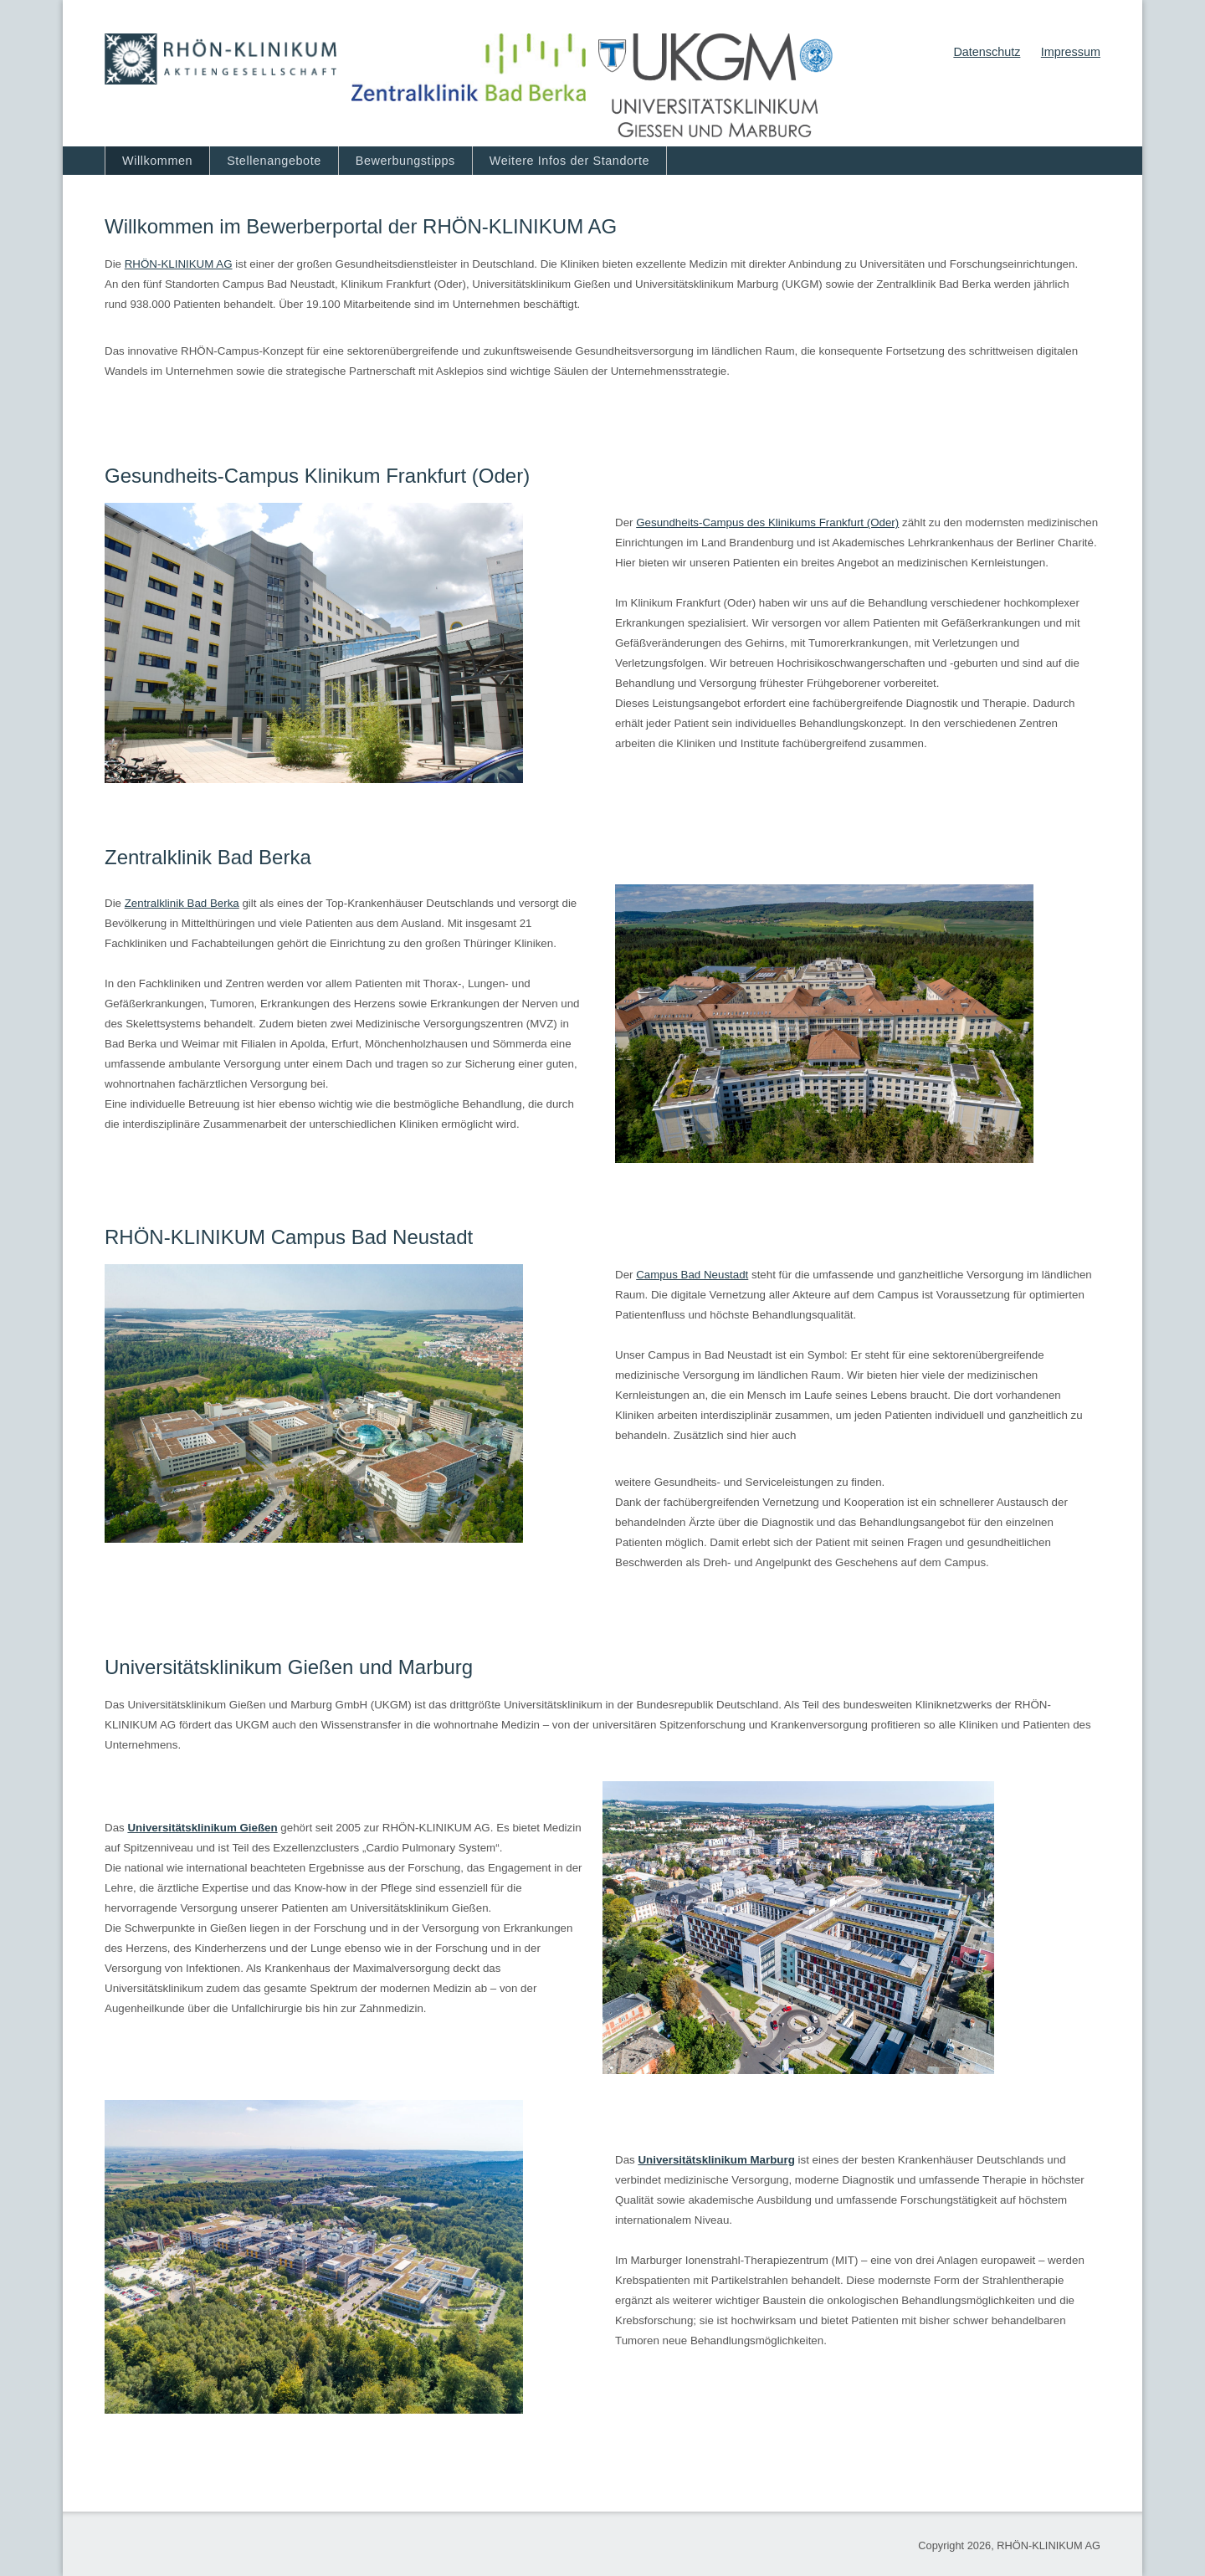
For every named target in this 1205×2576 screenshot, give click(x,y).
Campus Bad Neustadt (692, 1274)
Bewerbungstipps (405, 160)
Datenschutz (986, 52)
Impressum (1070, 52)
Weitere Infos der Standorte (569, 160)
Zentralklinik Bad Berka (182, 903)
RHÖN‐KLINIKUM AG (179, 264)
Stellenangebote (274, 160)
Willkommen (157, 160)
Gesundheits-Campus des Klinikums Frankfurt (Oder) (767, 522)
